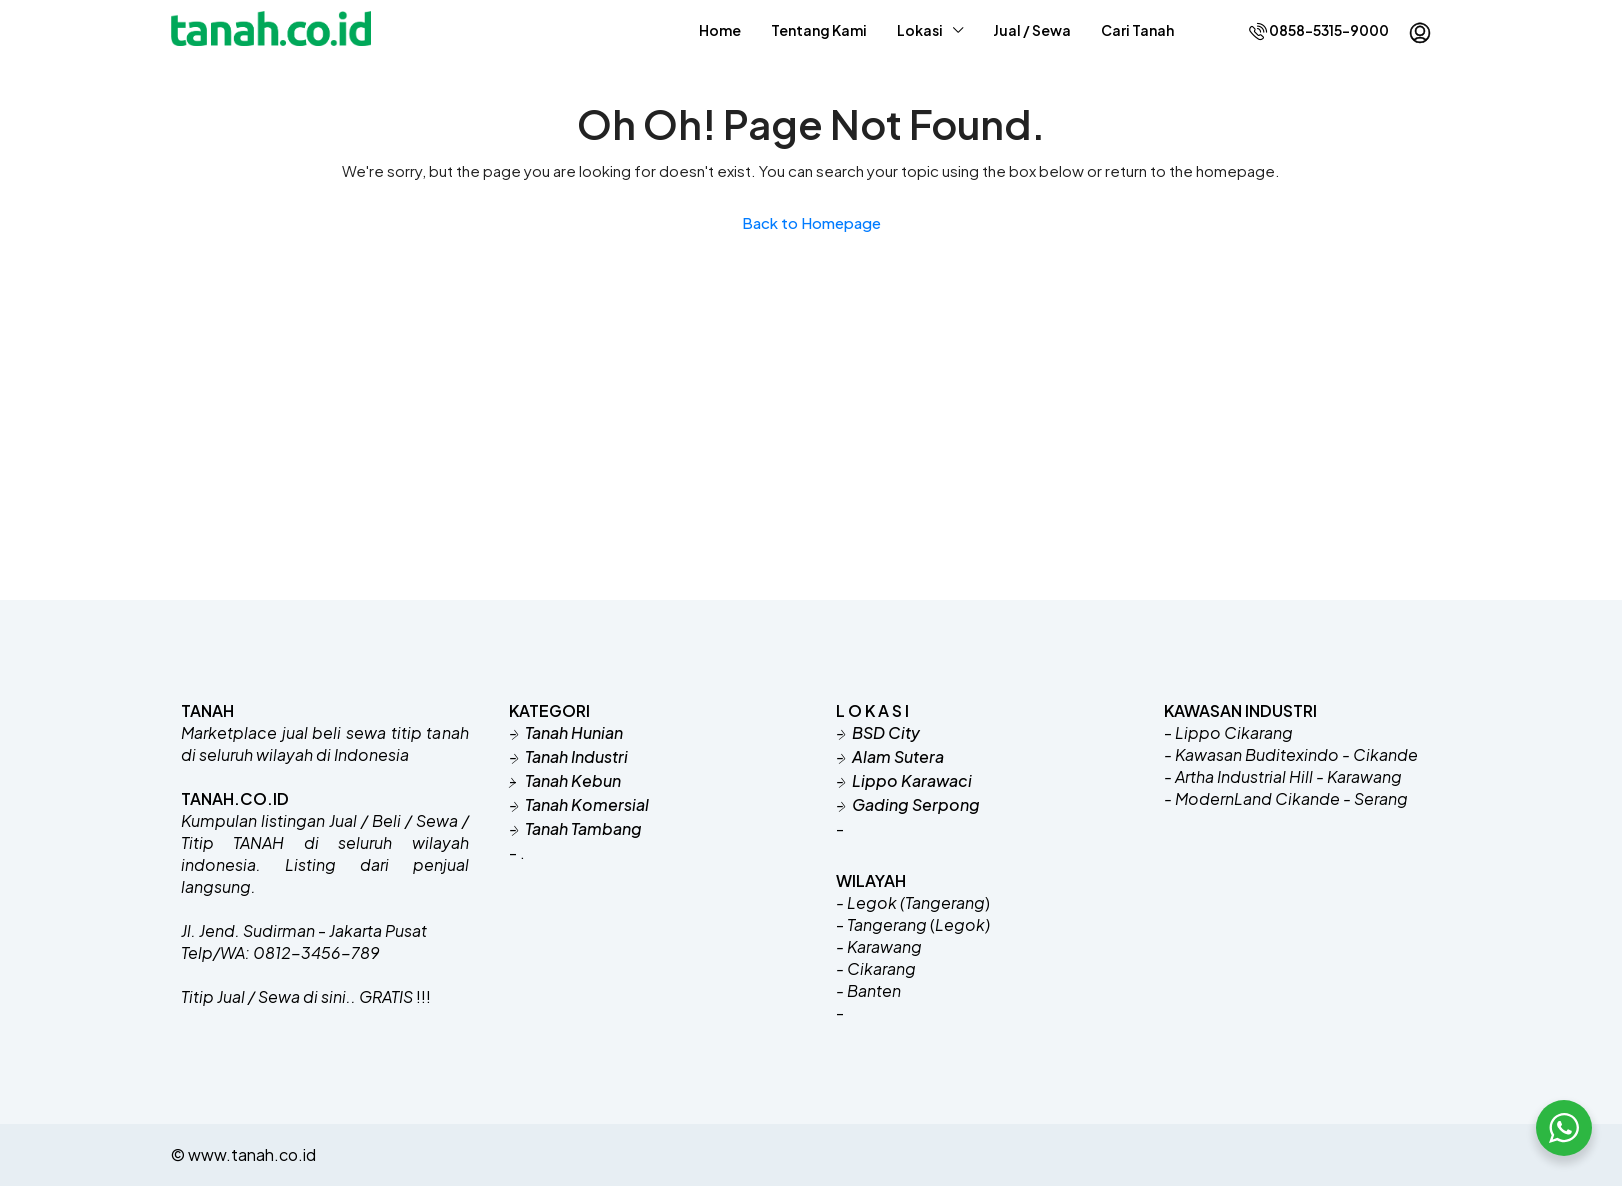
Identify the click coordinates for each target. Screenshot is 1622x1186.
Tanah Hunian (574, 732)
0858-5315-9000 (1319, 30)
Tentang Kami (819, 30)
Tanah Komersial (587, 804)
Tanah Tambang (583, 828)
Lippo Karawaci (912, 780)
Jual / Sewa (1032, 30)
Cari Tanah (1137, 30)
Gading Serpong (916, 804)
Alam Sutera (898, 756)
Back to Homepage (811, 222)
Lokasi (920, 30)
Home (720, 30)
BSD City (886, 732)
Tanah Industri (576, 756)
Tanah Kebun (571, 780)
